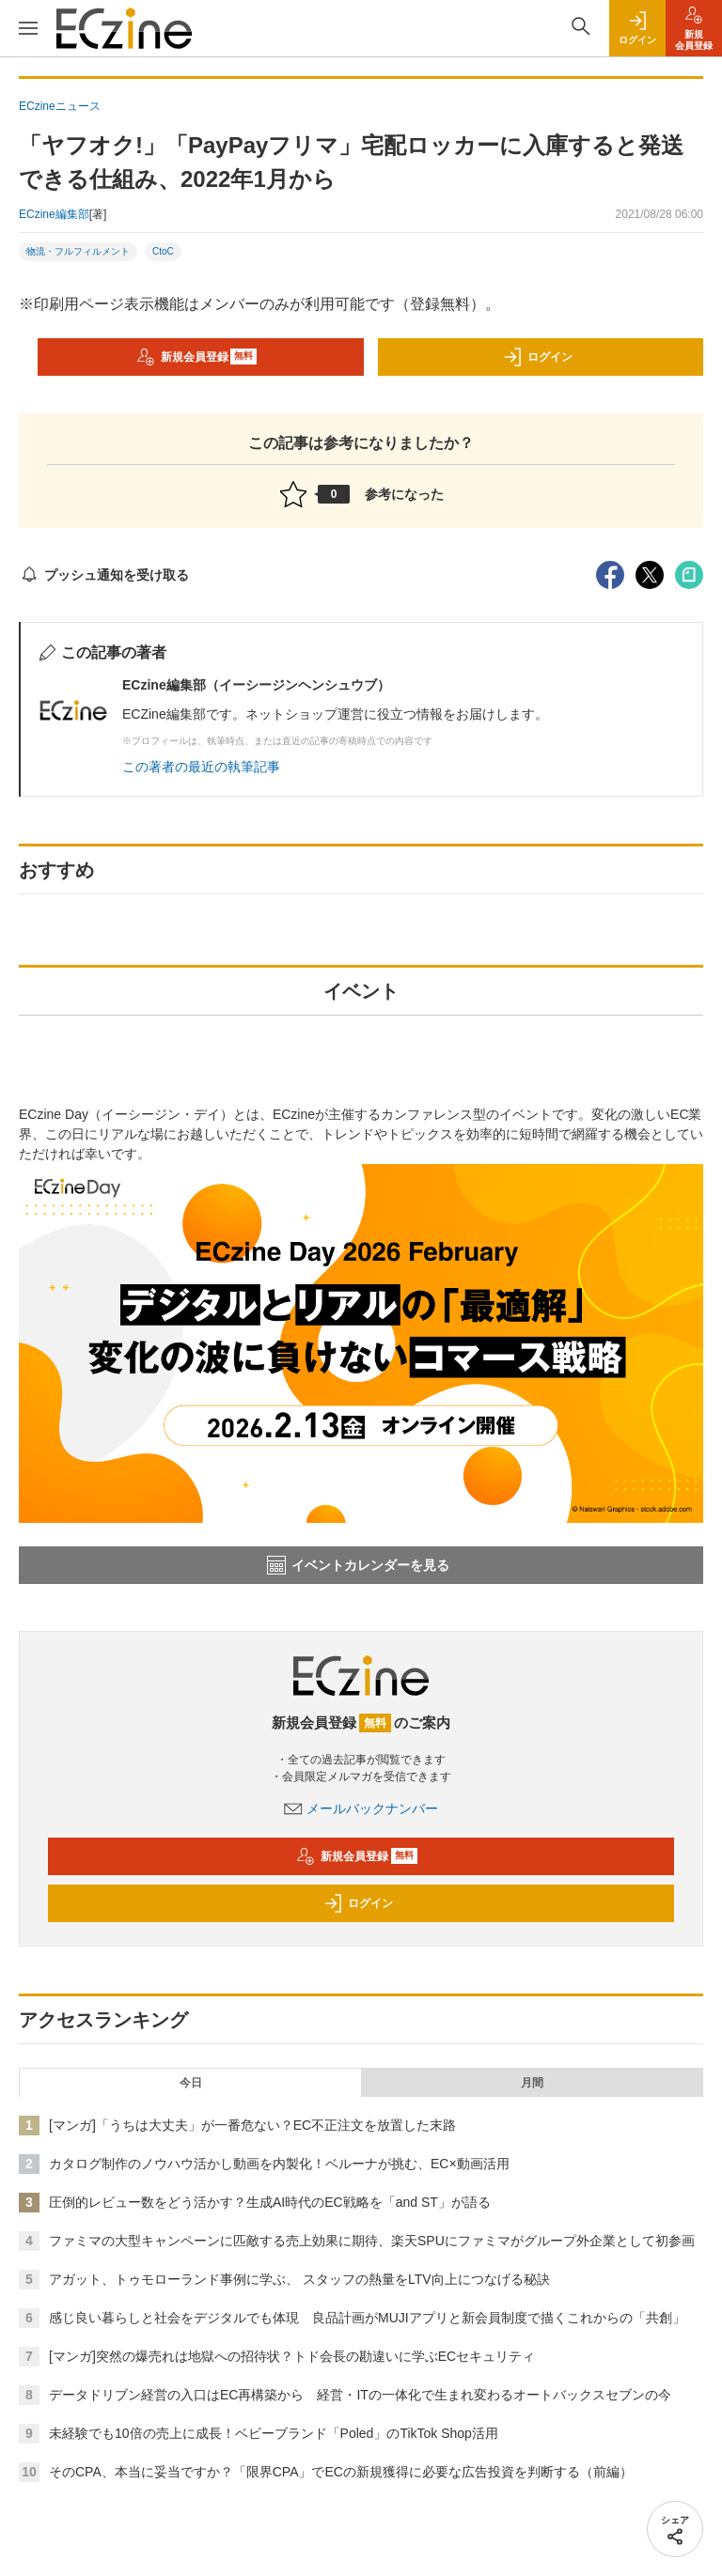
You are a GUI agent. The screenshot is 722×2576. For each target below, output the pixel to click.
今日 (191, 2082)
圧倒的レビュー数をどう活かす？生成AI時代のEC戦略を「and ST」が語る (270, 2202)
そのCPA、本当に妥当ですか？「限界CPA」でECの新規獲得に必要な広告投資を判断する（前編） (341, 2471)
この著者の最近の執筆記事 (201, 766)
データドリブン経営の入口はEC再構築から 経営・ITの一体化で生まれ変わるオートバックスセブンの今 (360, 2394)
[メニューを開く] (28, 28)
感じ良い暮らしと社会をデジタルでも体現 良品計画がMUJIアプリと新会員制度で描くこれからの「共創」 (367, 2317)
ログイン (538, 357)
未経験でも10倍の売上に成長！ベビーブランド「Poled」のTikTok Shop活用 (273, 2433)
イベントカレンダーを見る (358, 1565)
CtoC (163, 251)
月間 (532, 2082)
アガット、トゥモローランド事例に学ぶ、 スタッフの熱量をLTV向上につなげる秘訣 (299, 2279)
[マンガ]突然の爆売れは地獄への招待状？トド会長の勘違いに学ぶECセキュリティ (292, 2356)
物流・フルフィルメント (78, 251)
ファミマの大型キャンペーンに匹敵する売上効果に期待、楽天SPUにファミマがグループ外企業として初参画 (372, 2240)
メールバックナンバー (361, 1808)
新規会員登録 (197, 357)
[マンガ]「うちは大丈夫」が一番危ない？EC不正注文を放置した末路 (252, 2125)
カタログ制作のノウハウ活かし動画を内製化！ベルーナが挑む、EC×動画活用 (279, 2163)
